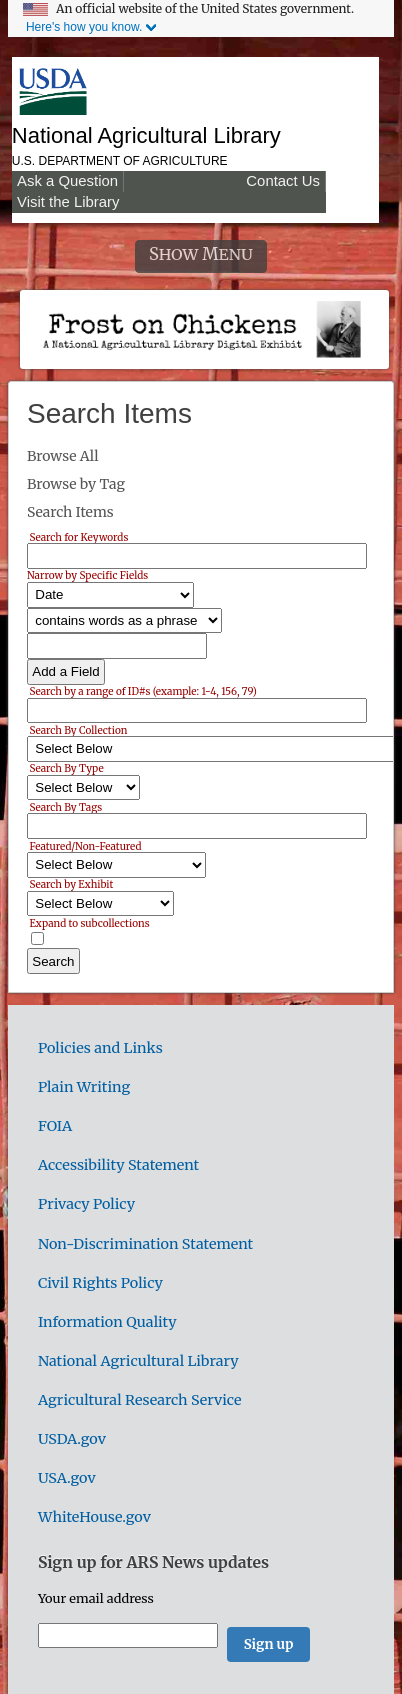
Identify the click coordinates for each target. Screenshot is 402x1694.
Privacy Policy (86, 1204)
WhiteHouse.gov (94, 1517)
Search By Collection (78, 729)
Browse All (63, 456)
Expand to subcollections (89, 922)
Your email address (96, 1598)
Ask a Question (67, 181)
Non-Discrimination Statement (145, 1244)
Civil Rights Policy (100, 1283)
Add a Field (65, 671)
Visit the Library (68, 202)
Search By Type (66, 768)
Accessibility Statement (118, 1165)
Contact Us (283, 181)
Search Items (70, 512)
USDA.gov (72, 1439)
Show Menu (201, 254)
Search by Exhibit (71, 884)
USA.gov (67, 1478)
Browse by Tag (76, 484)
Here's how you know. (84, 27)
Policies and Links (100, 1048)
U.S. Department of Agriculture (120, 161)
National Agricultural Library (146, 135)
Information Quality (107, 1322)
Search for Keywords (78, 536)
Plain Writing (84, 1087)
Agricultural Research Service (140, 1400)
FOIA (55, 1126)
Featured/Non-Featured (85, 845)
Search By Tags (65, 806)
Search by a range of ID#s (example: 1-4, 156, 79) (142, 691)
